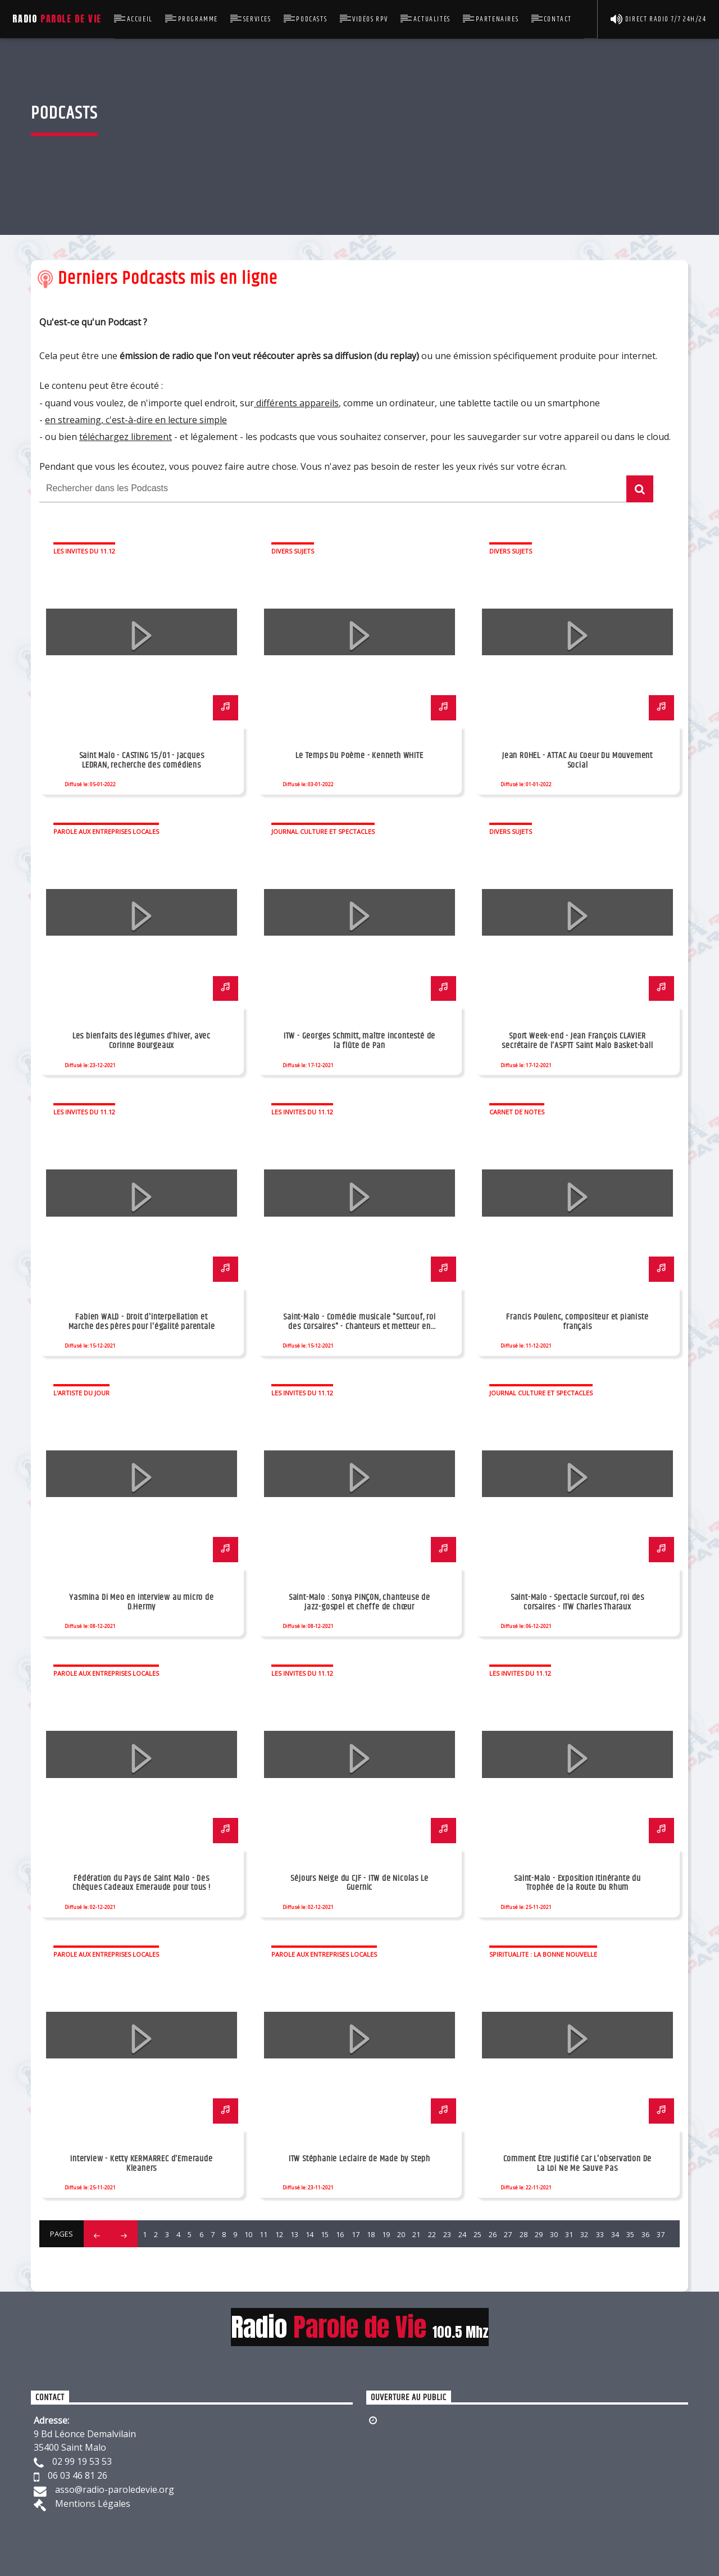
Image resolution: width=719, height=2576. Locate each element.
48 (299, 2258)
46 (268, 2258)
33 (600, 2234)
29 (539, 2234)
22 (432, 2234)
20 (401, 2234)
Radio (56, 18)
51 (345, 2258)
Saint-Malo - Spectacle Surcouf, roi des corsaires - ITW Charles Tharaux (577, 1602)
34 (615, 2234)
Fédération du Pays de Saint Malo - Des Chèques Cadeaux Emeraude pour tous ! (141, 1883)
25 (477, 2234)
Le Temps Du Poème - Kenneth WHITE (359, 756)
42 (207, 2258)
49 (314, 2258)
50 (330, 2258)
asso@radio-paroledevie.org (114, 2489)
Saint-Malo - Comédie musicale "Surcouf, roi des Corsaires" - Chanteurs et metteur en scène (359, 1326)
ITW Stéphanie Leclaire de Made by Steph (359, 2159)
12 (279, 2234)
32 (584, 2234)
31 (569, 2234)
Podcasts (311, 19)
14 (309, 2234)
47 (284, 2258)
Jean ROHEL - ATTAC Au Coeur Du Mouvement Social (577, 760)
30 (554, 2234)
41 (192, 2258)
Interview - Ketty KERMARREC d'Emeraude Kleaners (141, 2163)
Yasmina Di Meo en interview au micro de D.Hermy (141, 1602)
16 (340, 2234)
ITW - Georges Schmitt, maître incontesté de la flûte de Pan (359, 1041)
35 (630, 2234)
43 (223, 2258)
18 (371, 2234)
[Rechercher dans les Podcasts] (332, 488)
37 (661, 2234)
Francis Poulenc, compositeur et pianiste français (577, 1322)
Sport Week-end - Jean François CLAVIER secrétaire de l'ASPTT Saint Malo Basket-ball (577, 1041)
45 (253, 2258)
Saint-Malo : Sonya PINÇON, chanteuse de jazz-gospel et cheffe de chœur (359, 1602)
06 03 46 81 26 (77, 2475)
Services (257, 19)
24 (462, 2234)
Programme (198, 19)
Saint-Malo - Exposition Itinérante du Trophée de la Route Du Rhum (577, 1883)
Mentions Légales (92, 2503)
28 (523, 2234)
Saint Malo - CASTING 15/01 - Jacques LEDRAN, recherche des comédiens (141, 760)
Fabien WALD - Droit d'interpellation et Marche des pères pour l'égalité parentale (142, 1322)
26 (493, 2234)
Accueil (140, 19)
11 (263, 2234)
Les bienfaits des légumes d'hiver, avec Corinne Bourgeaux (141, 1041)
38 (147, 2258)
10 (248, 2234)
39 (162, 2258)
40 (177, 2258)
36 (645, 2234)
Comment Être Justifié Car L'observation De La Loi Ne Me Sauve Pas (577, 2163)
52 (360, 2258)
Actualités (431, 19)
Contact (558, 19)
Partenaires (497, 19)
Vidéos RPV (370, 19)
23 (447, 2234)
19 (386, 2234)
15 (325, 2234)
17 (356, 2234)
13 (294, 2234)
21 (416, 2234)
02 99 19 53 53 (82, 2461)
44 (238, 2258)
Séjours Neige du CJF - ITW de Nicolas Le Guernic (359, 1883)
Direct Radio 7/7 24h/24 (659, 19)
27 (508, 2234)
